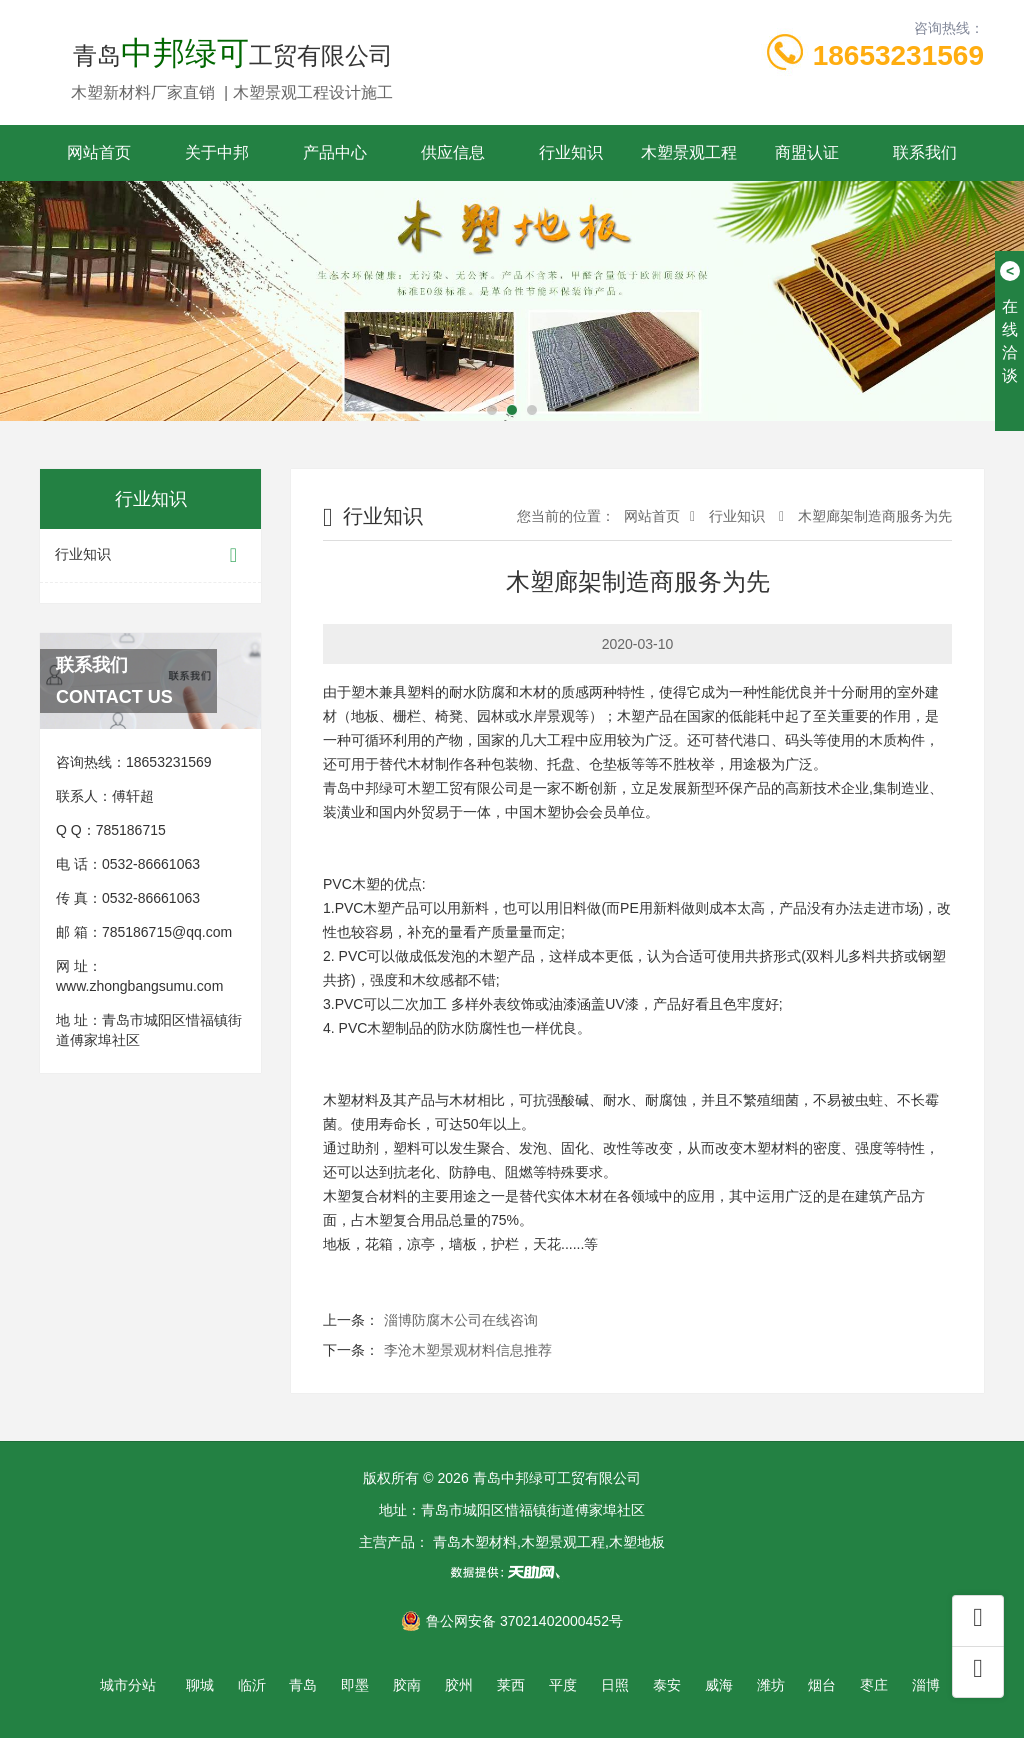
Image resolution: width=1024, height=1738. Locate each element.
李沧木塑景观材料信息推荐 (468, 1350)
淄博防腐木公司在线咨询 (461, 1320)
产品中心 (335, 152)
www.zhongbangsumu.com (139, 986)
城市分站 (128, 1685)
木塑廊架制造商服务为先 (873, 516)
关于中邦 (217, 152)
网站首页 (99, 152)
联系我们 (925, 152)
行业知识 (571, 152)
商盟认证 (807, 152)
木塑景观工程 (689, 152)
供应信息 (453, 152)
